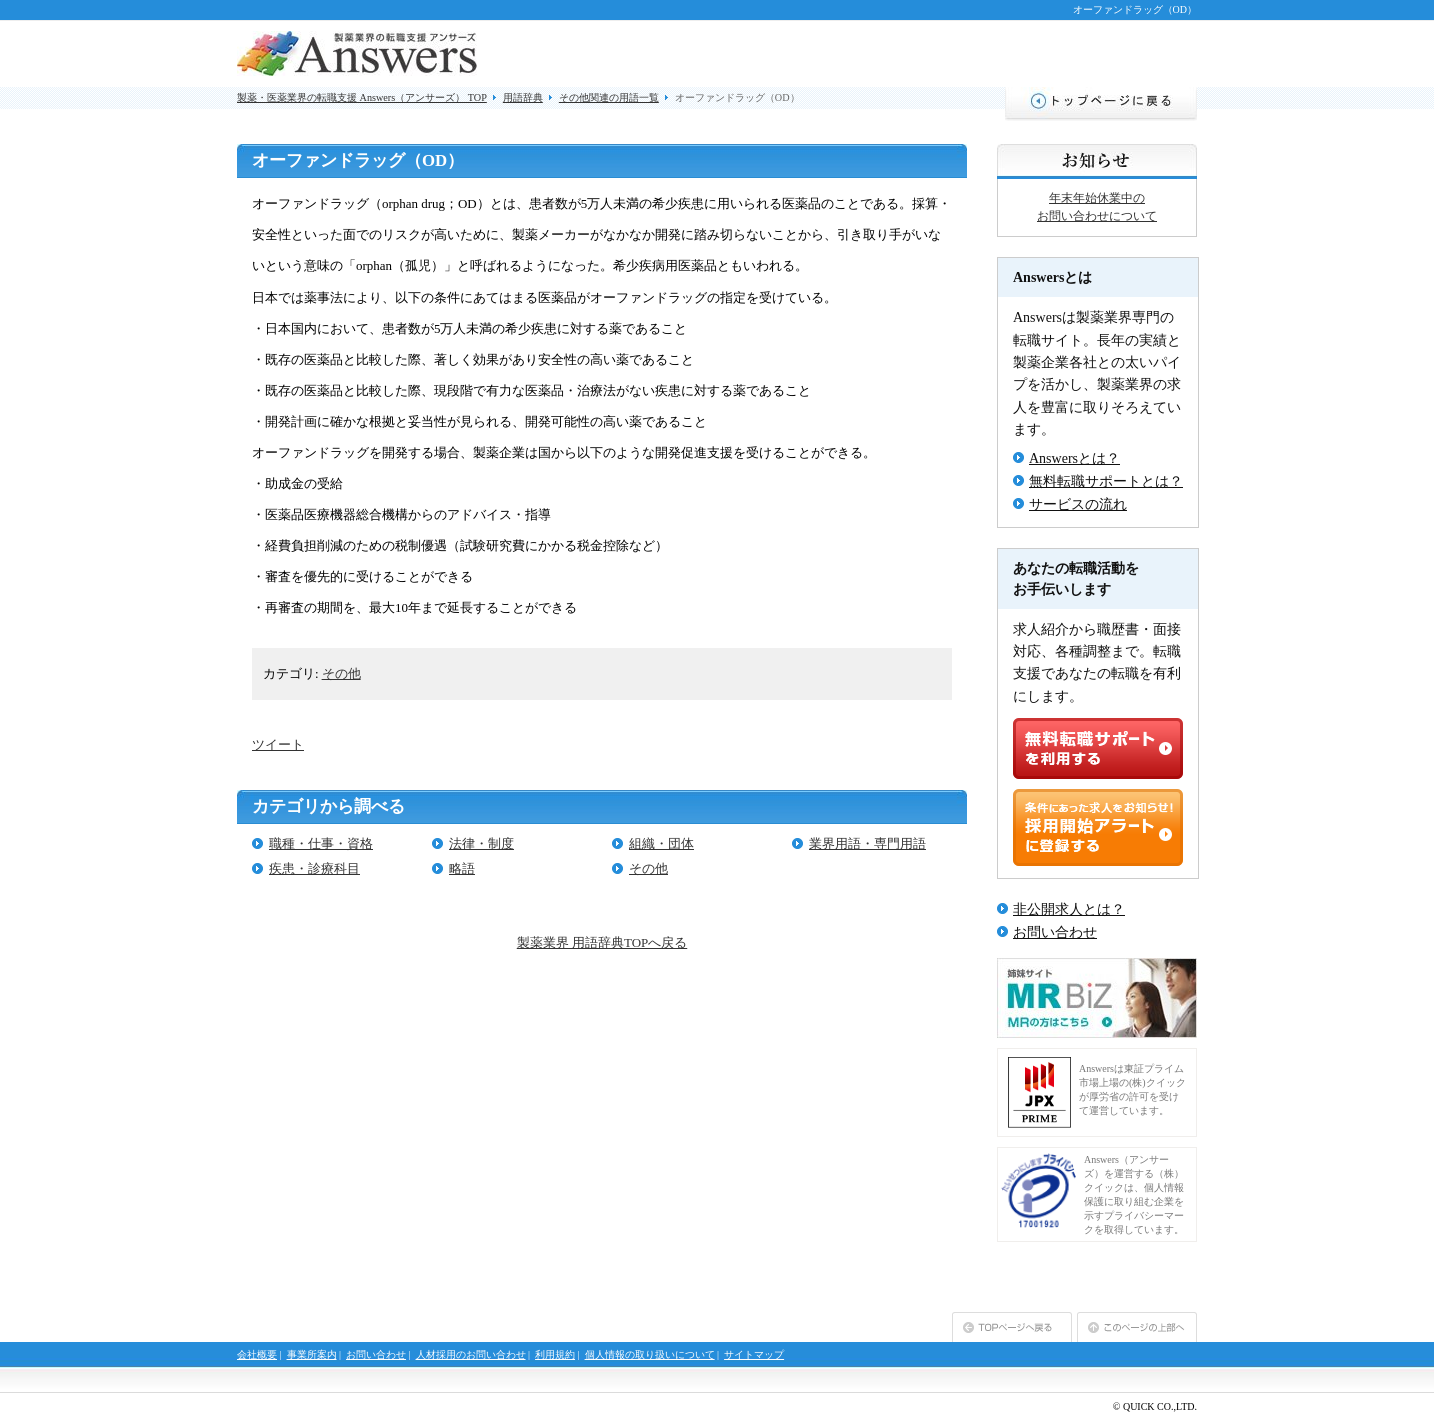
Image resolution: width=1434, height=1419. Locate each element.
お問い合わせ (1055, 932)
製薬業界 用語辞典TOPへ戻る (602, 942)
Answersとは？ (1074, 458)
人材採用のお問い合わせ (471, 1354)
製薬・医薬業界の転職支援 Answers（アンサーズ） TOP (362, 97)
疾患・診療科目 (314, 868)
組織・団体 (661, 843)
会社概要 (257, 1354)
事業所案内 (312, 1354)
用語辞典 (523, 97)
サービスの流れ (1078, 504)
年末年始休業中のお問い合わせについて (1097, 207)
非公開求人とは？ (1069, 909)
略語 (462, 868)
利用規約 (555, 1354)
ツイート (278, 744)
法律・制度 (481, 843)
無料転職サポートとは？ (1106, 481)
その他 (341, 673)
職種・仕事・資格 (321, 843)
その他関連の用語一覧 (609, 97)
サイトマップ (754, 1354)
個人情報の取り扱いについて (650, 1354)
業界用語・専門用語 (867, 843)
